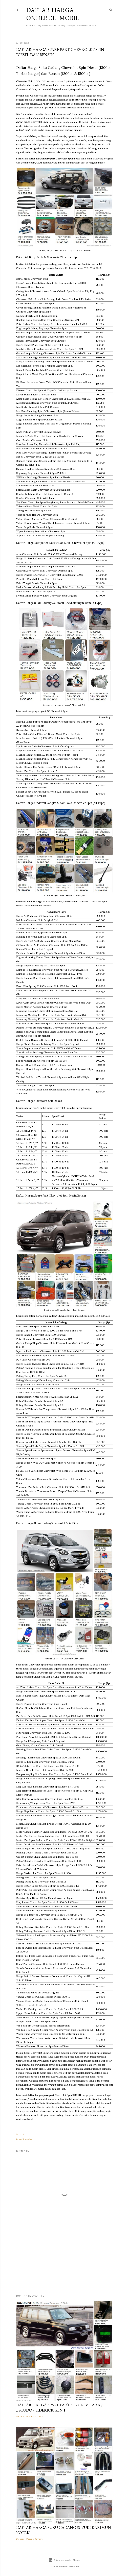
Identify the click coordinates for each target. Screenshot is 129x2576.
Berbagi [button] (20, 2134)
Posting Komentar (35, 2416)
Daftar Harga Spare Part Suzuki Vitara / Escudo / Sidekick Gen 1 (59, 2407)
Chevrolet (27, 2139)
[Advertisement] (64, 2262)
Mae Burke (74, 2566)
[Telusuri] (111, 9)
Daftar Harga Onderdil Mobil (52, 14)
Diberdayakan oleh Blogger (64, 2560)
